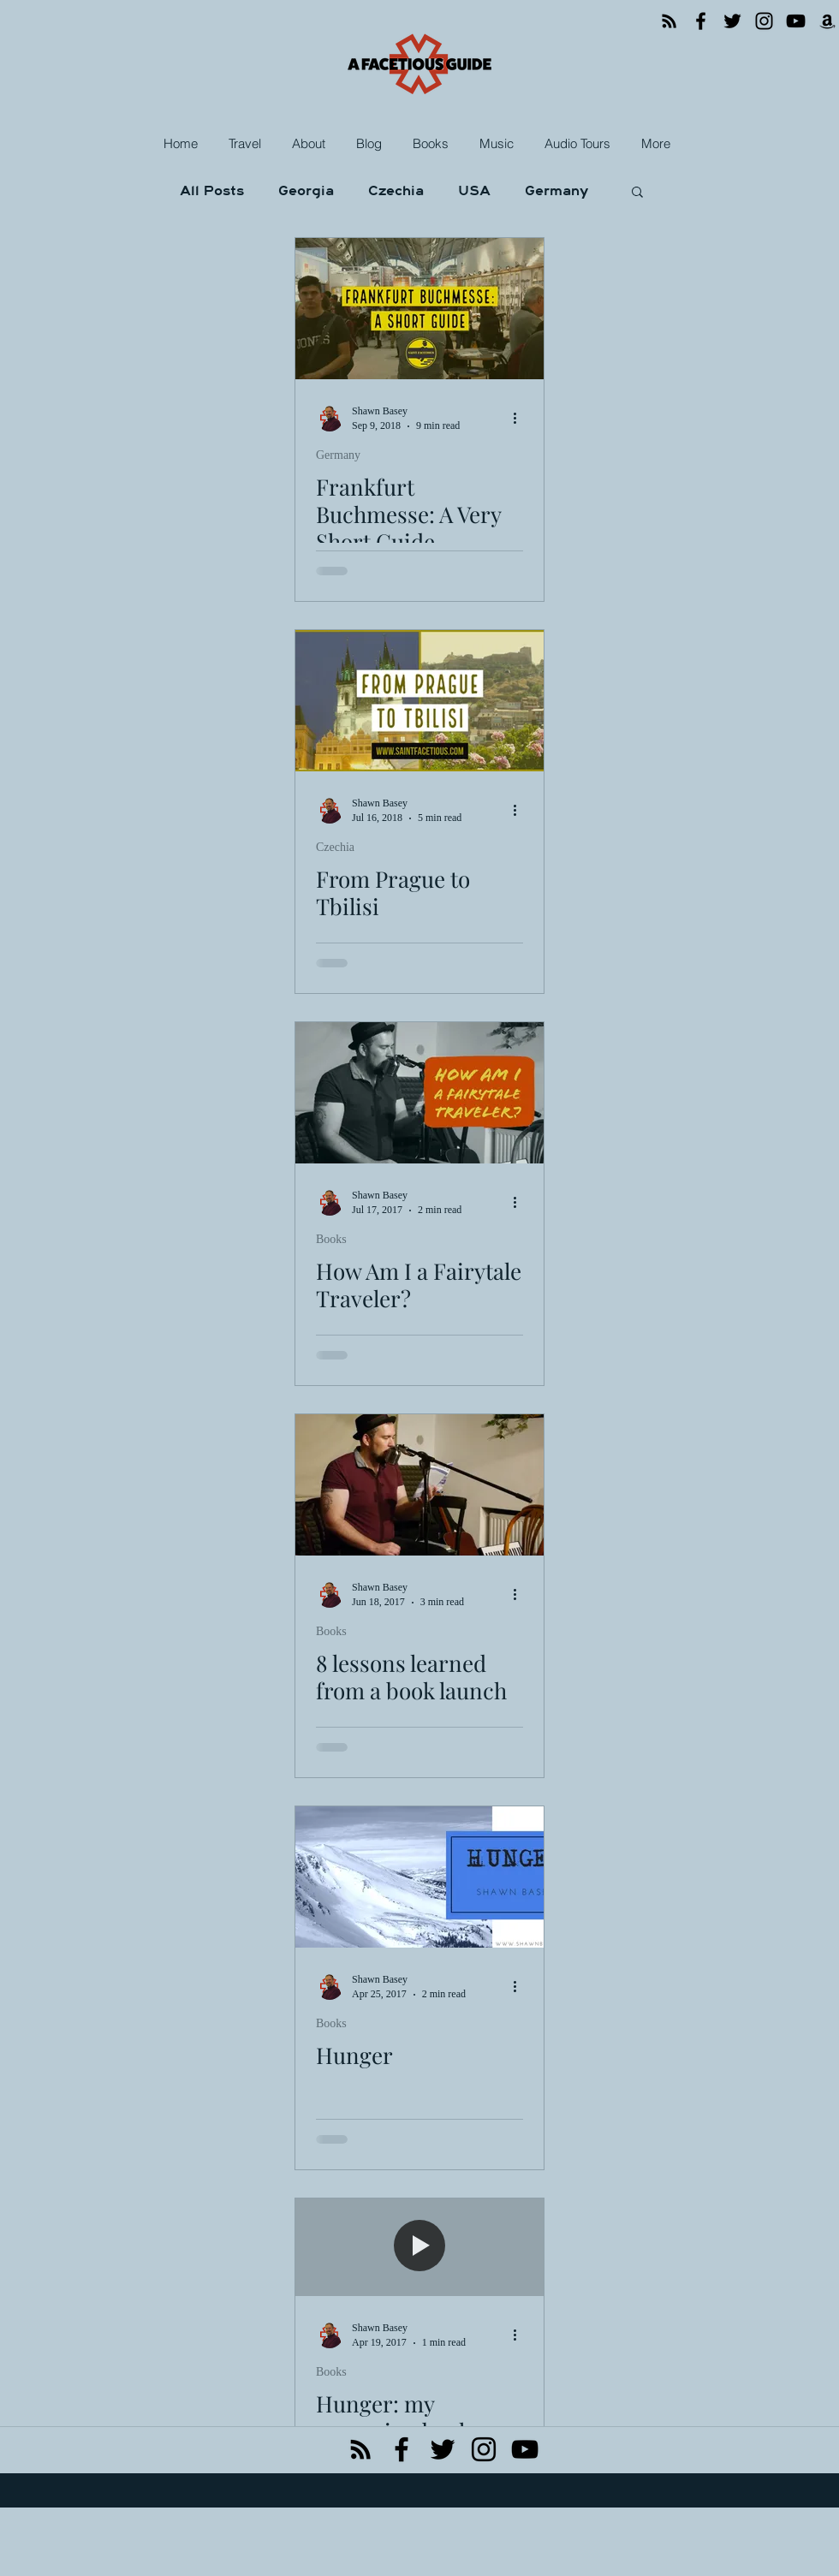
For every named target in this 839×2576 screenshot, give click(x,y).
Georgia (306, 191)
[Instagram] (764, 21)
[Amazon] (827, 21)
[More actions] (520, 418)
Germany (556, 191)
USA (474, 191)
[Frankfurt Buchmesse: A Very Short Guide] (419, 308)
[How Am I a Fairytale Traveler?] (419, 1092)
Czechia (396, 191)
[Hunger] (419, 1877)
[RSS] (669, 21)
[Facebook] (700, 21)
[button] (246, 144)
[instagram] (483, 2449)
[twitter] (442, 2449)
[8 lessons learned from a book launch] (419, 1485)
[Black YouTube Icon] (525, 2449)
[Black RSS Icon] (360, 2449)
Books (331, 1239)
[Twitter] (732, 21)
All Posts (212, 191)
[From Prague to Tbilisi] (419, 700)
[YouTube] (795, 21)
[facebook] (401, 2449)
